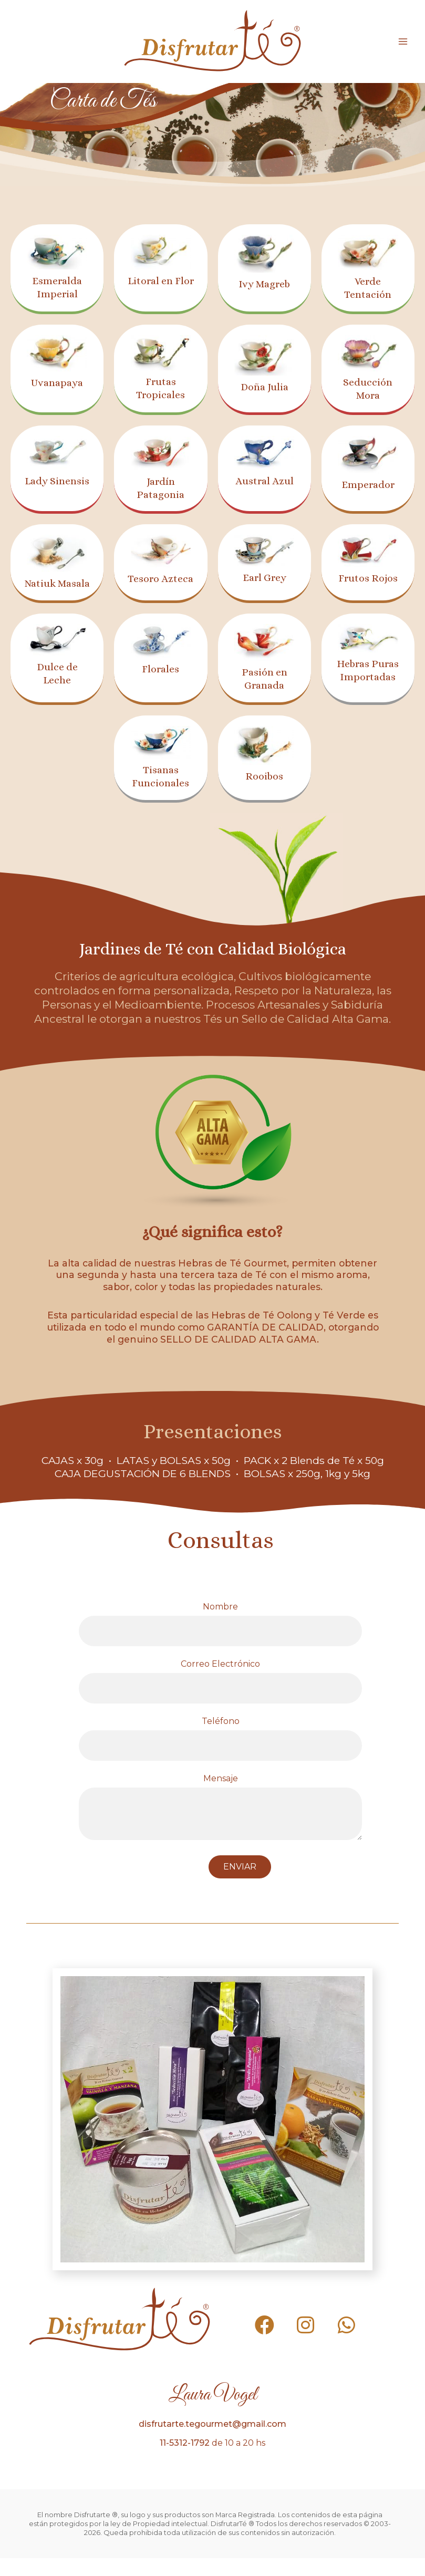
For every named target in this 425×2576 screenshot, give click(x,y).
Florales (160, 682)
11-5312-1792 (185, 2461)
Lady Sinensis (57, 487)
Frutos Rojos (368, 578)
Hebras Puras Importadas (368, 689)
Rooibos (264, 793)
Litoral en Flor (161, 287)
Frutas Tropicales (160, 388)
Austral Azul (264, 480)
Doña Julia (264, 386)
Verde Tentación (368, 287)
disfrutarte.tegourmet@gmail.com (212, 2442)
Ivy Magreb (264, 283)
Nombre (220, 1641)
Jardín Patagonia (160, 488)
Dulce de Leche (57, 686)
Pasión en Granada (264, 691)
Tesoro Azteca (161, 585)
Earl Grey (264, 577)
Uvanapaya (57, 382)
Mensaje (220, 1826)
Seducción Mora (368, 388)
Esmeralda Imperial (57, 287)
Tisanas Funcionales (160, 794)
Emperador (368, 484)
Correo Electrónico (220, 1699)
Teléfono (220, 1756)
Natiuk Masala (57, 590)
